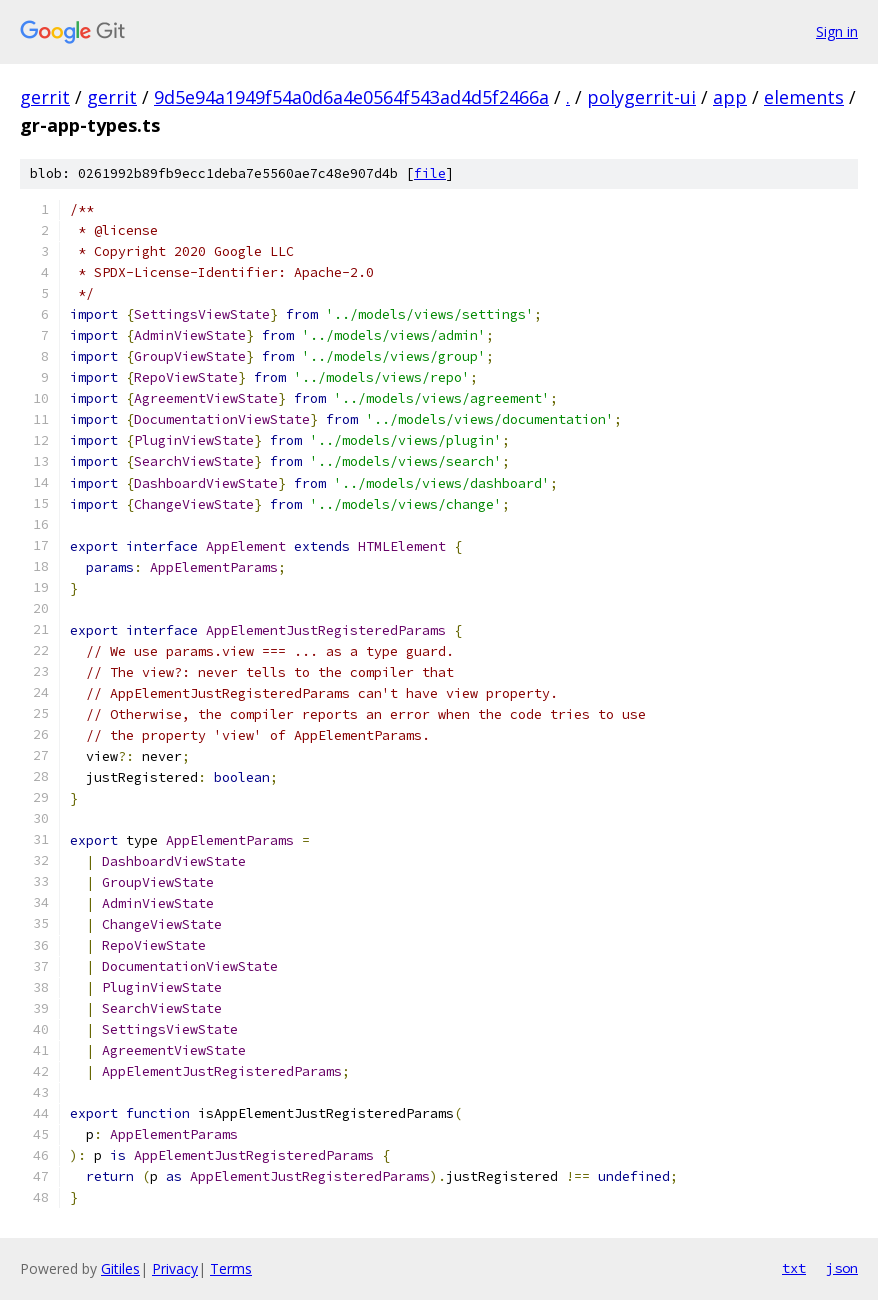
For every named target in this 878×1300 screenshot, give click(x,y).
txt (794, 1268)
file (430, 173)
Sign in (837, 31)
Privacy (175, 1268)
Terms (231, 1268)
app (730, 97)
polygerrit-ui (641, 97)
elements (804, 97)
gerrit (45, 97)
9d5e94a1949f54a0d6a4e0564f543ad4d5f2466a (351, 97)
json (842, 1268)
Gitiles (120, 1268)
